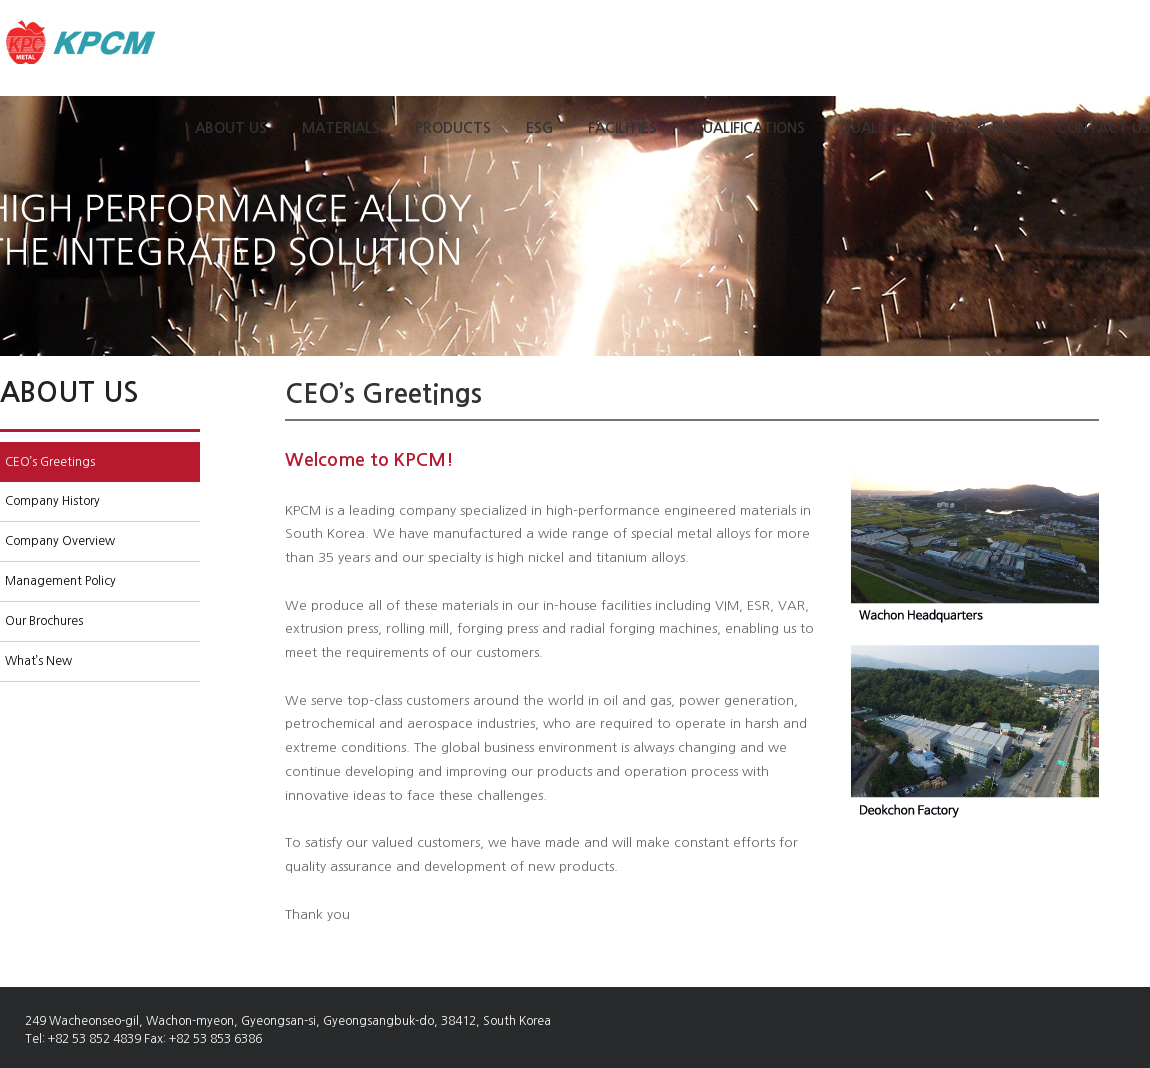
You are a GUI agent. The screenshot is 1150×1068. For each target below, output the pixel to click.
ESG (539, 128)
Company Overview (60, 541)
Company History (52, 501)
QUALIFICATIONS (748, 128)
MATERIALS (341, 128)
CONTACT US (1103, 128)
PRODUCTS (453, 128)
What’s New (38, 661)
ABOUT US (231, 128)
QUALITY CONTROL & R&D (931, 128)
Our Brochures (44, 621)
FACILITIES (622, 128)
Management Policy (60, 581)
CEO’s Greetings (50, 462)
